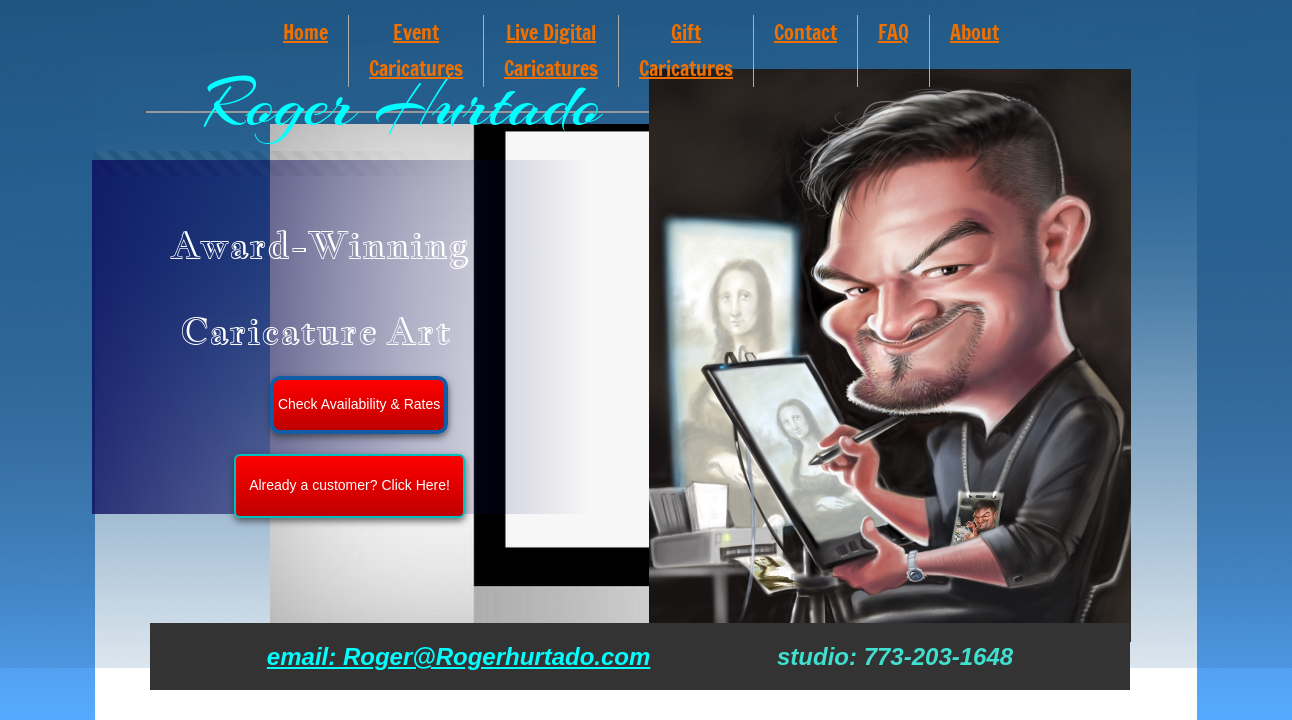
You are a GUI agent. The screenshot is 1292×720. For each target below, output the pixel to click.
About (974, 32)
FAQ (893, 32)
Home (305, 32)
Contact (805, 32)
